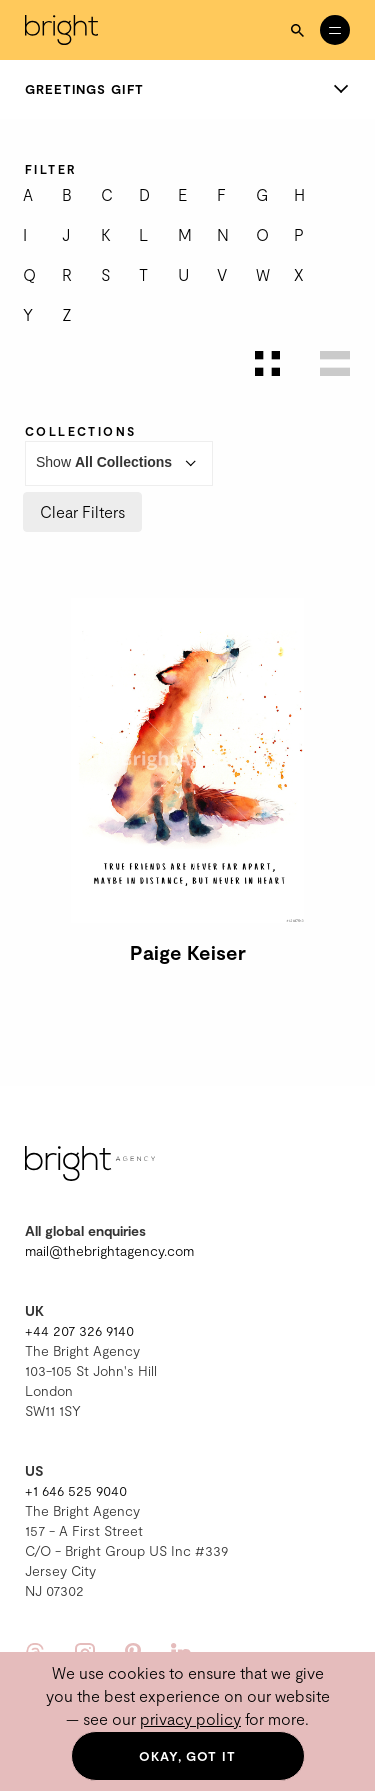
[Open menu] (335, 30)
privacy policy (190, 1718)
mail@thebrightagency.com (109, 1250)
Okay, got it (187, 1756)
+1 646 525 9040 (76, 1490)
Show (119, 463)
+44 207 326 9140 (79, 1330)
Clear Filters (82, 511)
